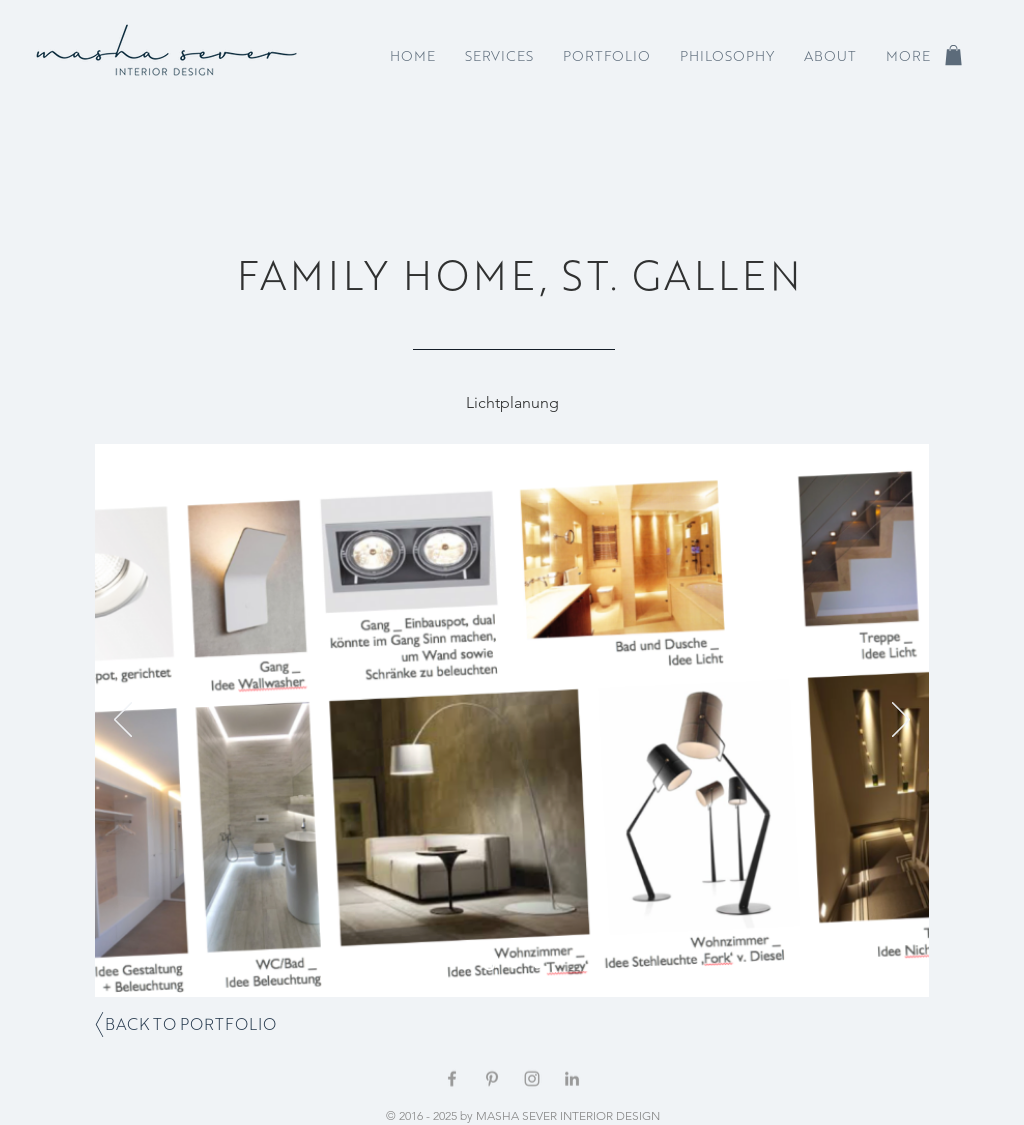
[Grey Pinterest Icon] (492, 1079)
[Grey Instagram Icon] (532, 1079)
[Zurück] (123, 721)
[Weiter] (901, 721)
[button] (953, 55)
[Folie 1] (489, 965)
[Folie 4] (537, 965)
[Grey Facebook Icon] (452, 1079)
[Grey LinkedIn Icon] (572, 1079)
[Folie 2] (514, 965)
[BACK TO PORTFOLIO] (190, 1024)
